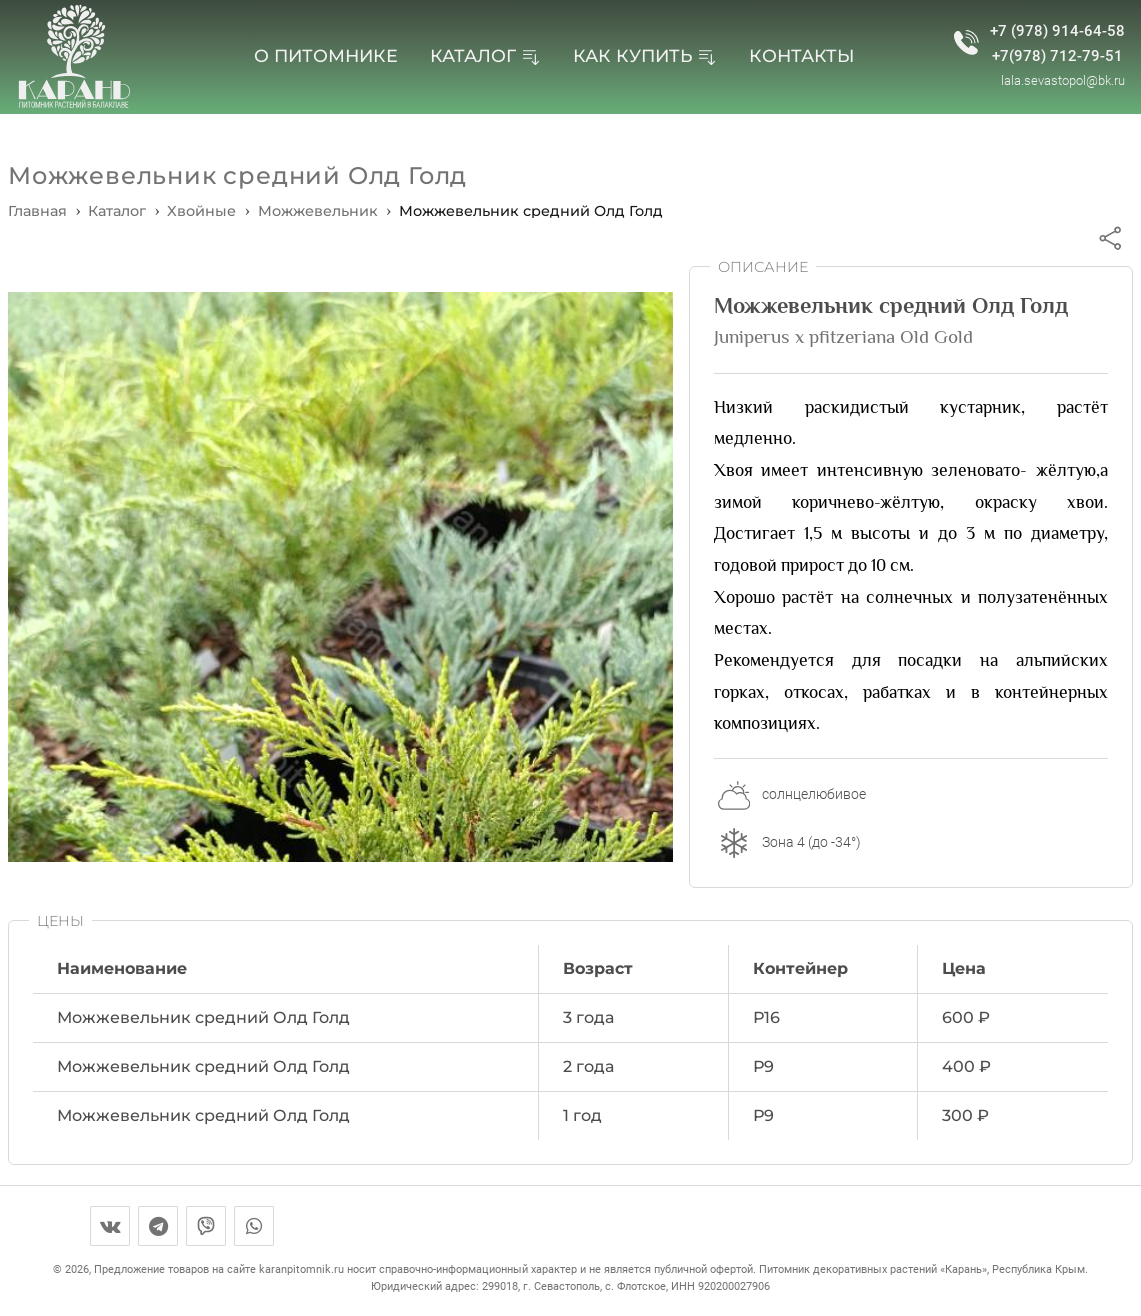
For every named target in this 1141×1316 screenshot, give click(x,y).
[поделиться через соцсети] (1110, 237)
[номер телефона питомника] (966, 44)
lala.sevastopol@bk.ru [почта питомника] (1063, 80)
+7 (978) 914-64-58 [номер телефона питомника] (1057, 31)
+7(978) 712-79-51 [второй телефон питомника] (1057, 56)
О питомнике (326, 55)
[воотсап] (254, 1226)
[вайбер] (206, 1226)
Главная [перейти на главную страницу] (37, 211)
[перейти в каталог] (117, 211)
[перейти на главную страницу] (73, 57)
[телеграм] (158, 1226)
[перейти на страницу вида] (318, 211)
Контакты (801, 55)
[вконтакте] (110, 1226)
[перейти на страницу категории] (201, 211)
